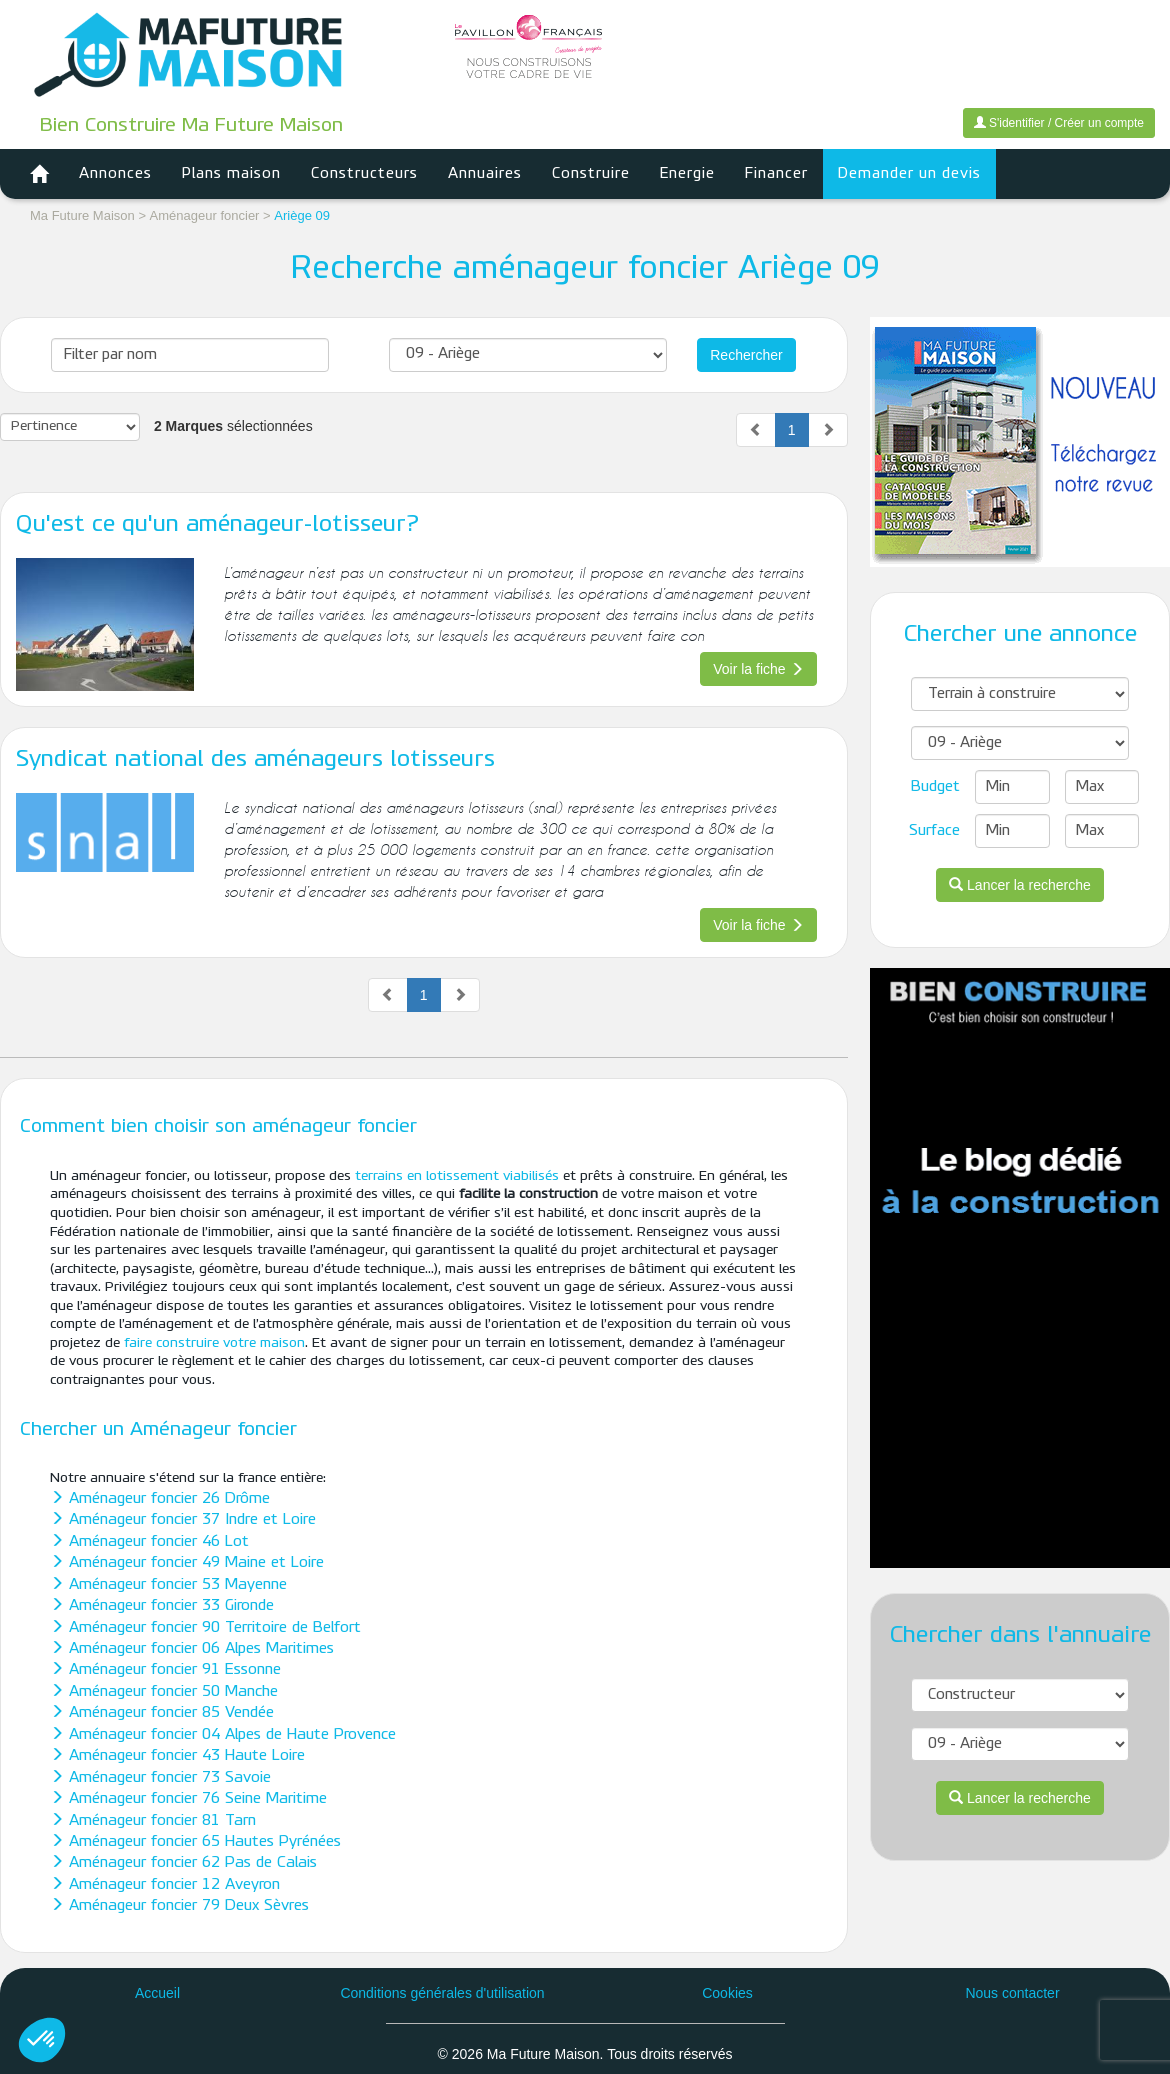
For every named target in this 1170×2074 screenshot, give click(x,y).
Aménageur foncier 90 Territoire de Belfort (205, 1628)
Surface (934, 831)
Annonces (115, 174)
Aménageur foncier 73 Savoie (160, 1778)
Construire (591, 174)
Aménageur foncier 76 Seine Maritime (188, 1799)
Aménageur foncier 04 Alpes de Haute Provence (223, 1735)
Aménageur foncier (206, 215)
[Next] (828, 430)
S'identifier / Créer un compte (1059, 123)
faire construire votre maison (214, 1343)
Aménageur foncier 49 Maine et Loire (187, 1563)
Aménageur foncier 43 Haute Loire (177, 1756)
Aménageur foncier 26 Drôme (160, 1499)
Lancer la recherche (1020, 885)
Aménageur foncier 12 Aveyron (165, 1885)
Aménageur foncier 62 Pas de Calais (183, 1863)
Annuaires (485, 174)
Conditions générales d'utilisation (442, 1993)
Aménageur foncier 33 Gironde (162, 1606)
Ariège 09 (302, 215)
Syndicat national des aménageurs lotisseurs (255, 760)
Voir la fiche (758, 669)
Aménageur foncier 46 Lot (149, 1542)
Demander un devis (909, 174)
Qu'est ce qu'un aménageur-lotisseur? (217, 525)
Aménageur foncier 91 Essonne (165, 1670)
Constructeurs (364, 174)
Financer (776, 174)
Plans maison (231, 174)
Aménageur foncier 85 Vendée (162, 1713)
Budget (935, 787)
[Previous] (756, 430)
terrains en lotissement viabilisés (457, 1176)
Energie (687, 174)
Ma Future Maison (82, 215)
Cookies (727, 1993)
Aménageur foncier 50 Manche (164, 1692)
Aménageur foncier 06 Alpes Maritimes (192, 1649)
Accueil (157, 1993)
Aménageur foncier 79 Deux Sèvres (179, 1906)
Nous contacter (1012, 1993)
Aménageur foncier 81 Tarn (153, 1821)
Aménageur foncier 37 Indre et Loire (183, 1520)
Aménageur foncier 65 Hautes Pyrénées (195, 1842)
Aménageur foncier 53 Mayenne (168, 1585)
